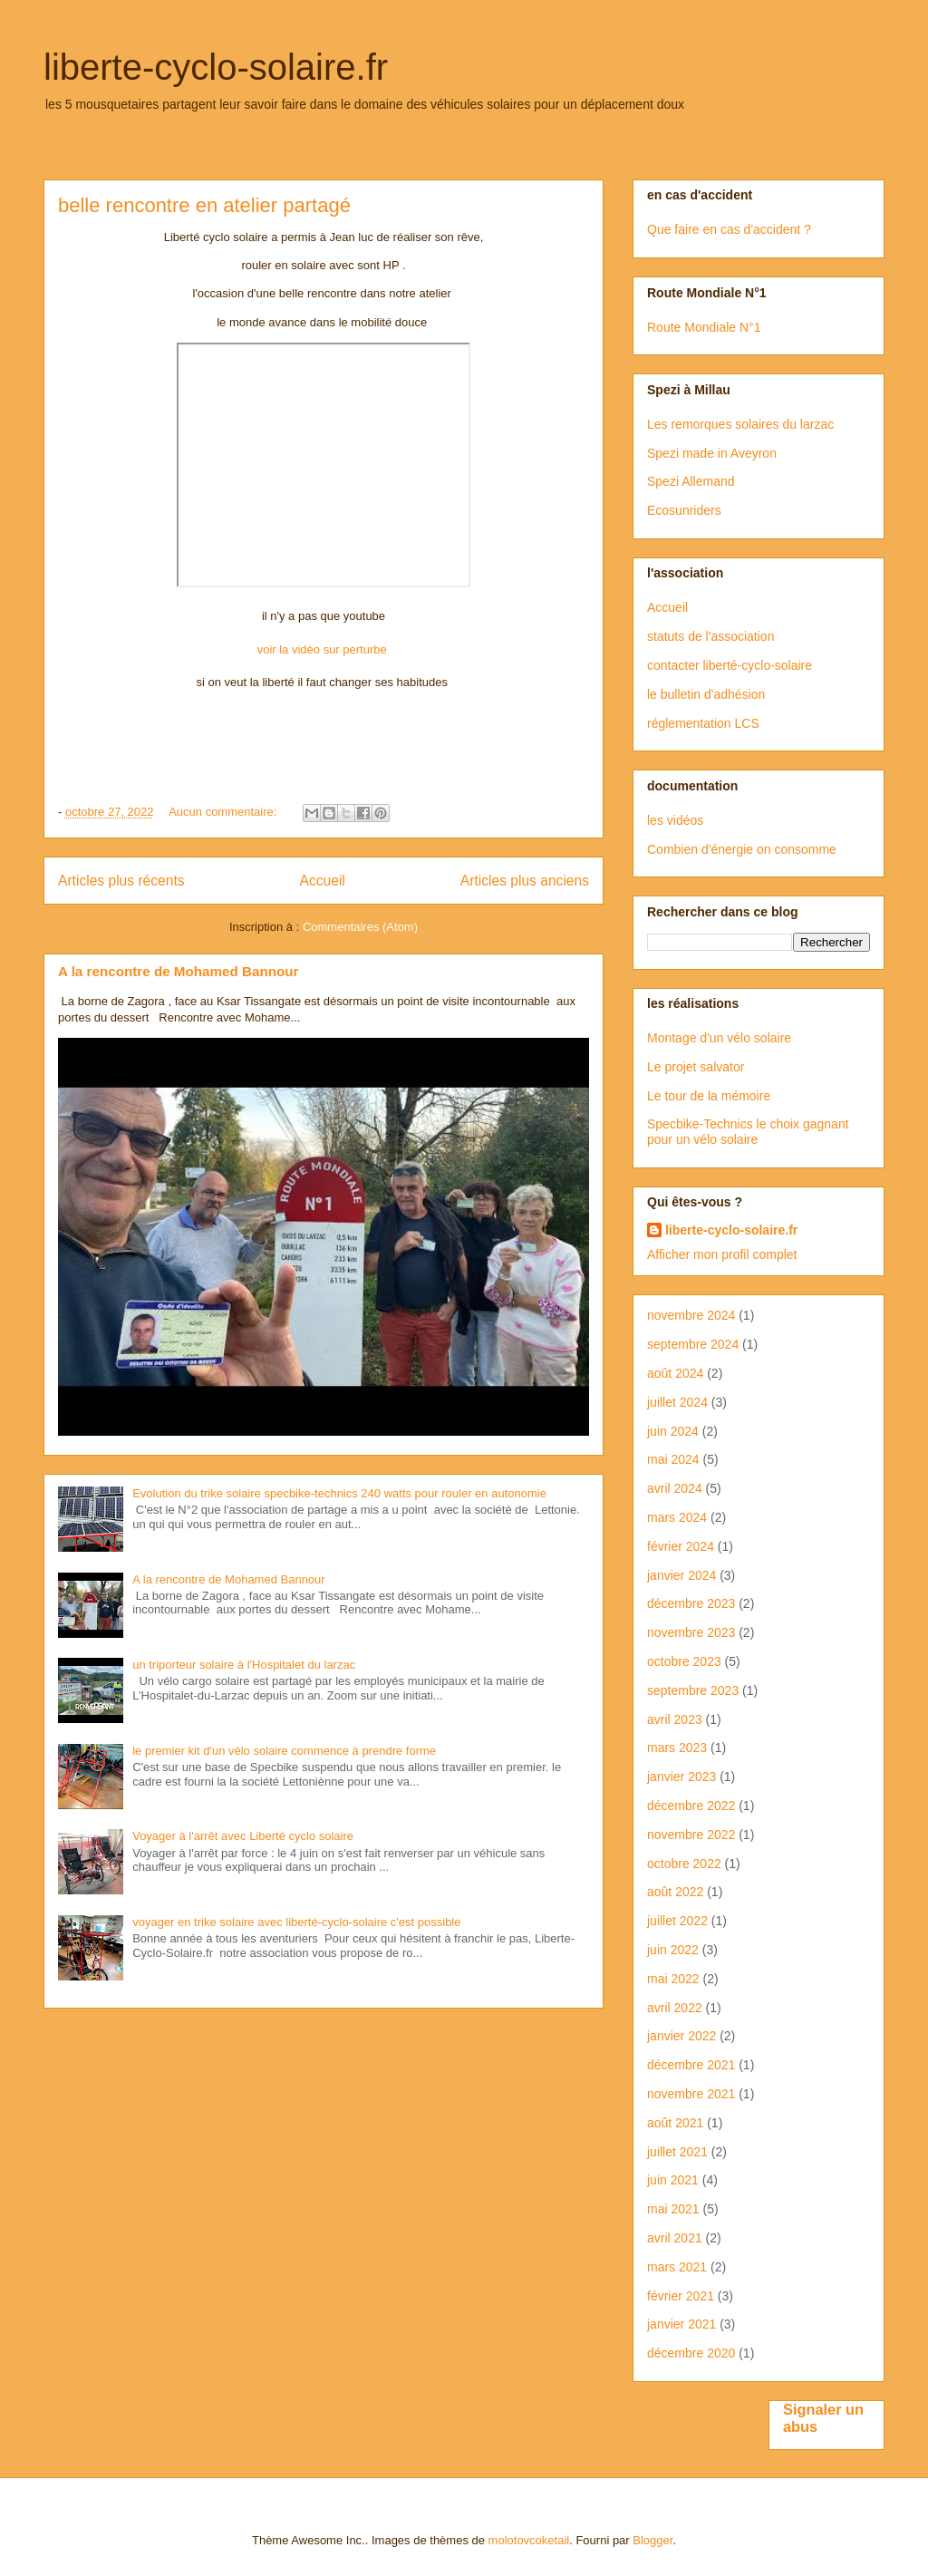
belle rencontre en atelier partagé (204, 205)
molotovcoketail (529, 2540)
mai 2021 (673, 2209)
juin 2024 (673, 1431)
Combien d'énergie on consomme (741, 849)
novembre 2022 (691, 1834)
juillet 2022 (677, 1920)
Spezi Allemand (691, 481)
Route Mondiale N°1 (703, 327)
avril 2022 (674, 2007)
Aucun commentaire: (224, 811)
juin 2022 (673, 1949)
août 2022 (675, 1891)
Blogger (652, 2540)
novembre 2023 (691, 1632)
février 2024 (680, 1546)
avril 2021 (674, 2238)
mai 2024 (673, 1459)
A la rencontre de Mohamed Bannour (178, 971)
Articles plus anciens (524, 880)
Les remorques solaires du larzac (740, 424)
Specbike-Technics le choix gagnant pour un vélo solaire (748, 1132)
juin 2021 (673, 2180)
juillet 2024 (677, 1402)
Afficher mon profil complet (722, 1254)
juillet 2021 (677, 2152)
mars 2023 (677, 1747)
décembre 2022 (691, 1805)
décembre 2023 (691, 1603)
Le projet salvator (695, 1067)
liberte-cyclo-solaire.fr (216, 67)
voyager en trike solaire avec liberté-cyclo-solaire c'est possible (296, 1922)
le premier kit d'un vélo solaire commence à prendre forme (284, 1751)
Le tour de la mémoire (708, 1096)
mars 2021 (677, 2267)
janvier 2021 (681, 2324)
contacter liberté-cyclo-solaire (729, 665)
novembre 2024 (691, 1315)
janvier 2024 (681, 1575)
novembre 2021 (691, 2094)
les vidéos (675, 820)
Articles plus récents (121, 880)
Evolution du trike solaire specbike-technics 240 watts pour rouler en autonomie (339, 1493)
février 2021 (680, 2296)
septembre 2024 (693, 1344)
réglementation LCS (703, 723)
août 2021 (675, 2123)
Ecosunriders (684, 510)
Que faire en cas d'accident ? (729, 229)
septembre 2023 (693, 1690)
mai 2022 (673, 1978)
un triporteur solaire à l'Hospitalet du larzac (243, 1664)
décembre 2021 (691, 2065)
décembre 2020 (691, 2353)
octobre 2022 (684, 1863)
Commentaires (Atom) (360, 927)
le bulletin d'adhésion (706, 694)
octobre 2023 (684, 1661)
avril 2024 (674, 1488)
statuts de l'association (710, 636)
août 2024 (675, 1373)
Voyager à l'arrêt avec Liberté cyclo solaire (242, 1836)
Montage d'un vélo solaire (719, 1038)
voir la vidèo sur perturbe (324, 649)
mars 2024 (677, 1517)
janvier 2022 (681, 2036)
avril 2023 (674, 1719)
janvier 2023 (681, 1776)
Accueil (322, 880)
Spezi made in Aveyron (712, 453)
